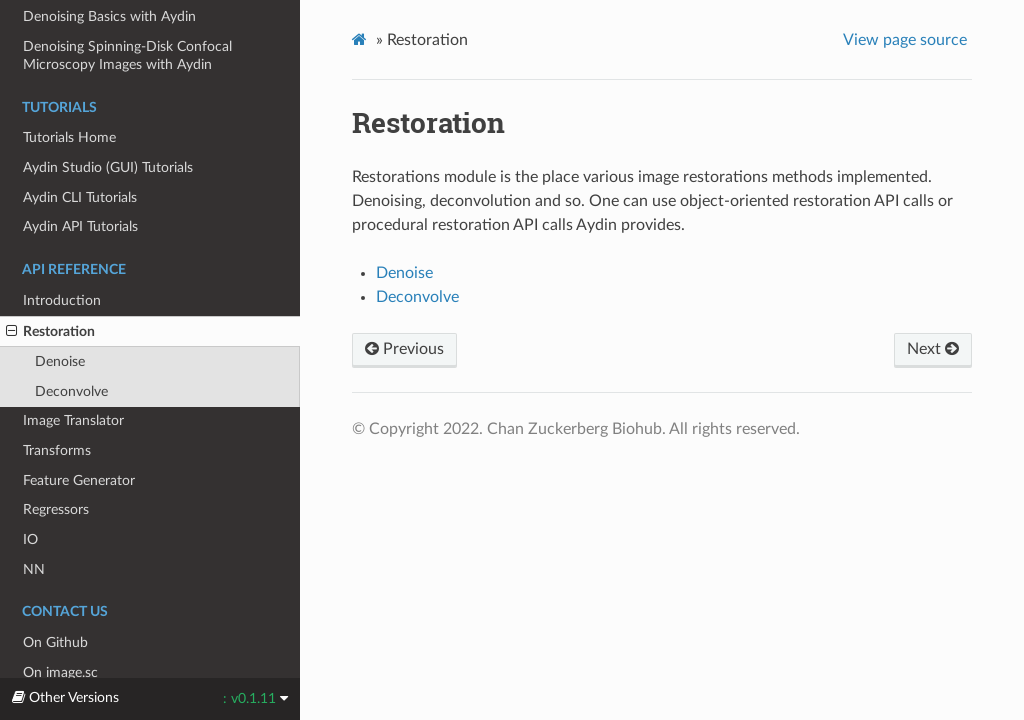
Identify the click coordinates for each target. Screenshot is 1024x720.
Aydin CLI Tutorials (80, 197)
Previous (404, 349)
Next (933, 349)
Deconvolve (71, 391)
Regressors (56, 509)
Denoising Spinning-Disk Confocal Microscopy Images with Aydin (127, 55)
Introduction (62, 300)
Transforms (57, 450)
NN (34, 569)
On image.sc (60, 672)
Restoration (50, 332)
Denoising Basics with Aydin (109, 16)
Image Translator (73, 420)
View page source (905, 40)
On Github (55, 642)
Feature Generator (79, 480)
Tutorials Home (69, 137)
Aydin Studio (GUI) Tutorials (108, 167)
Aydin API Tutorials (80, 226)
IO (30, 539)
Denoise (60, 361)
